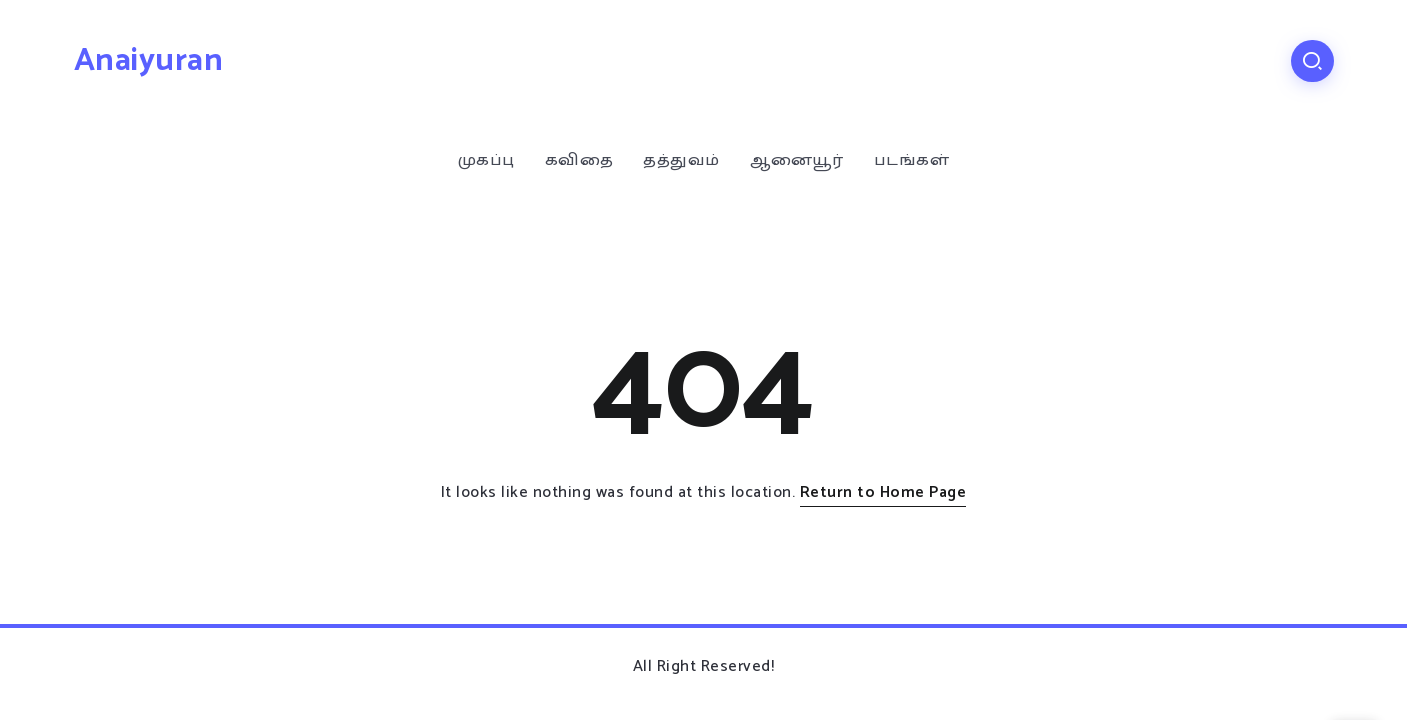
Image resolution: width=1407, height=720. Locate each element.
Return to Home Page (883, 492)
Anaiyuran (149, 61)
